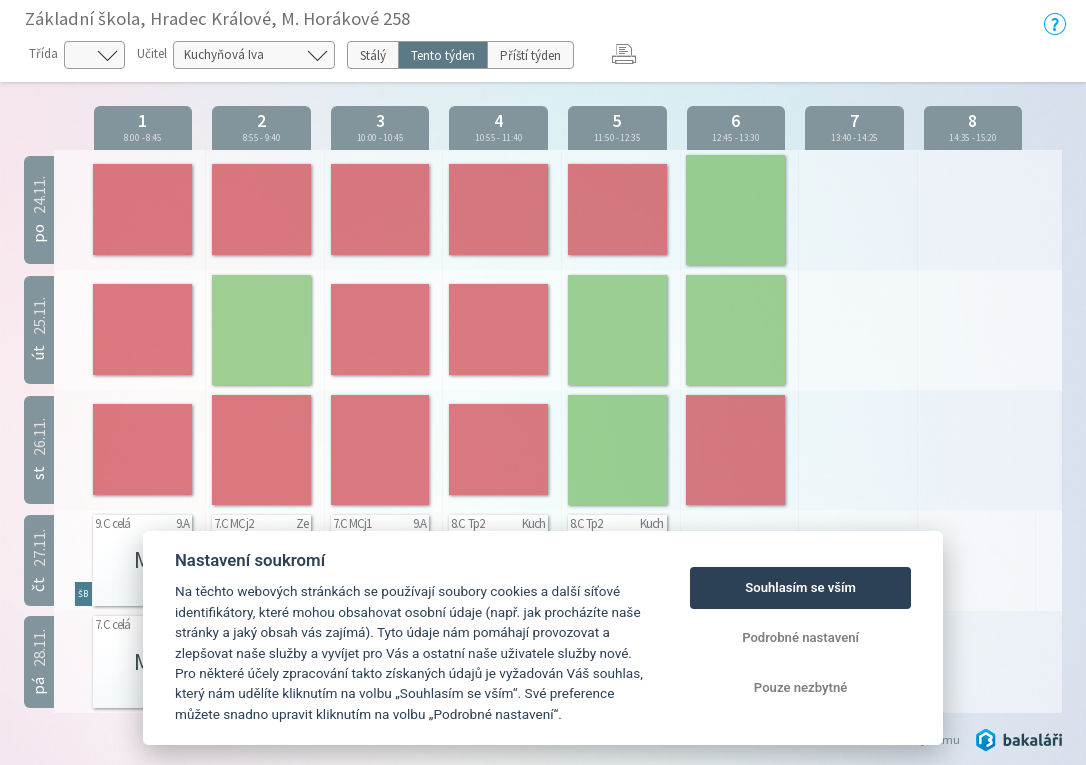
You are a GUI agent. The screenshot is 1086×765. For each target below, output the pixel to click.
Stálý (373, 55)
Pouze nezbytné (801, 687)
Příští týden (530, 55)
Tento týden (443, 55)
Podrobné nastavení (800, 637)
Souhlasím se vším (800, 587)
